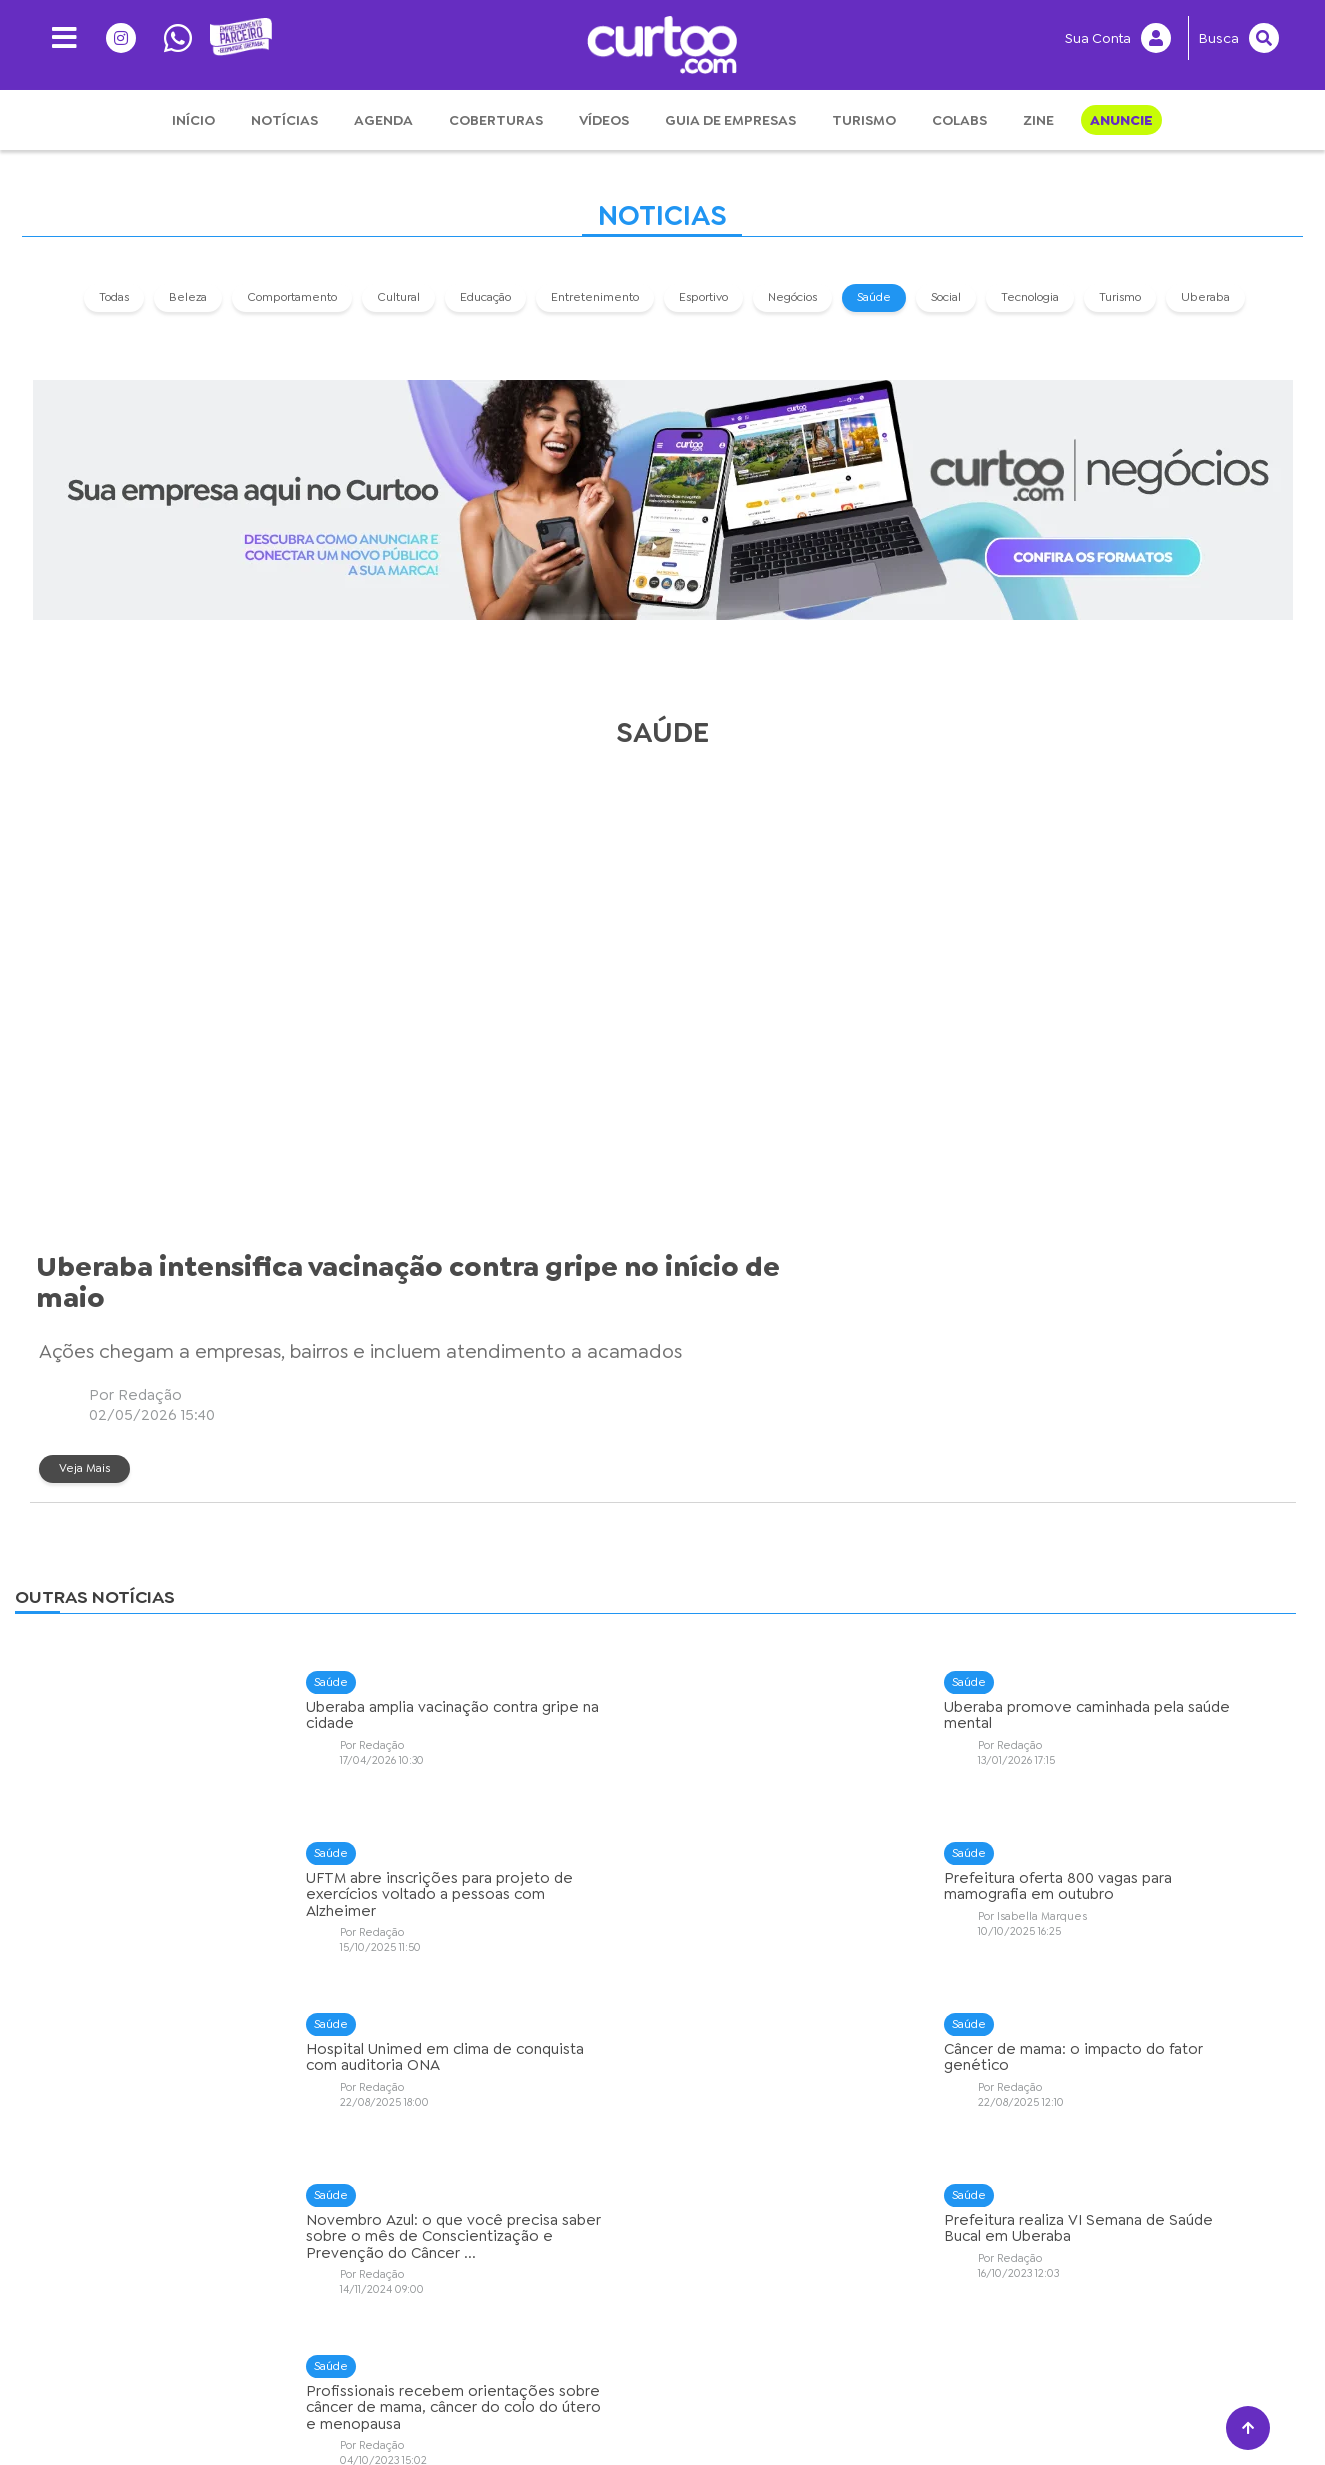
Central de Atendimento (932, 2410)
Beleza (189, 295)
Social (947, 295)
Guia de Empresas (730, 120)
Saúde (875, 295)
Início (193, 120)
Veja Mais (619, 1094)
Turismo (864, 120)
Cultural (399, 295)
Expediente (657, 2410)
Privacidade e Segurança (395, 2410)
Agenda (383, 120)
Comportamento (293, 295)
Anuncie (1121, 120)
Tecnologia (1031, 295)
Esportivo (704, 295)
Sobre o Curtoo (547, 2410)
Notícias (284, 120)
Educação (486, 295)
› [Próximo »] (744, 2255)
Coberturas (496, 120)
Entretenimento (596, 295)
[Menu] (57, 38)
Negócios (793, 295)
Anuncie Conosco (774, 2410)
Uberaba (1206, 295)
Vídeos (604, 120)
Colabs (959, 120)
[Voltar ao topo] (1248, 2428)
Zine (1038, 120)
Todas (115, 295)
